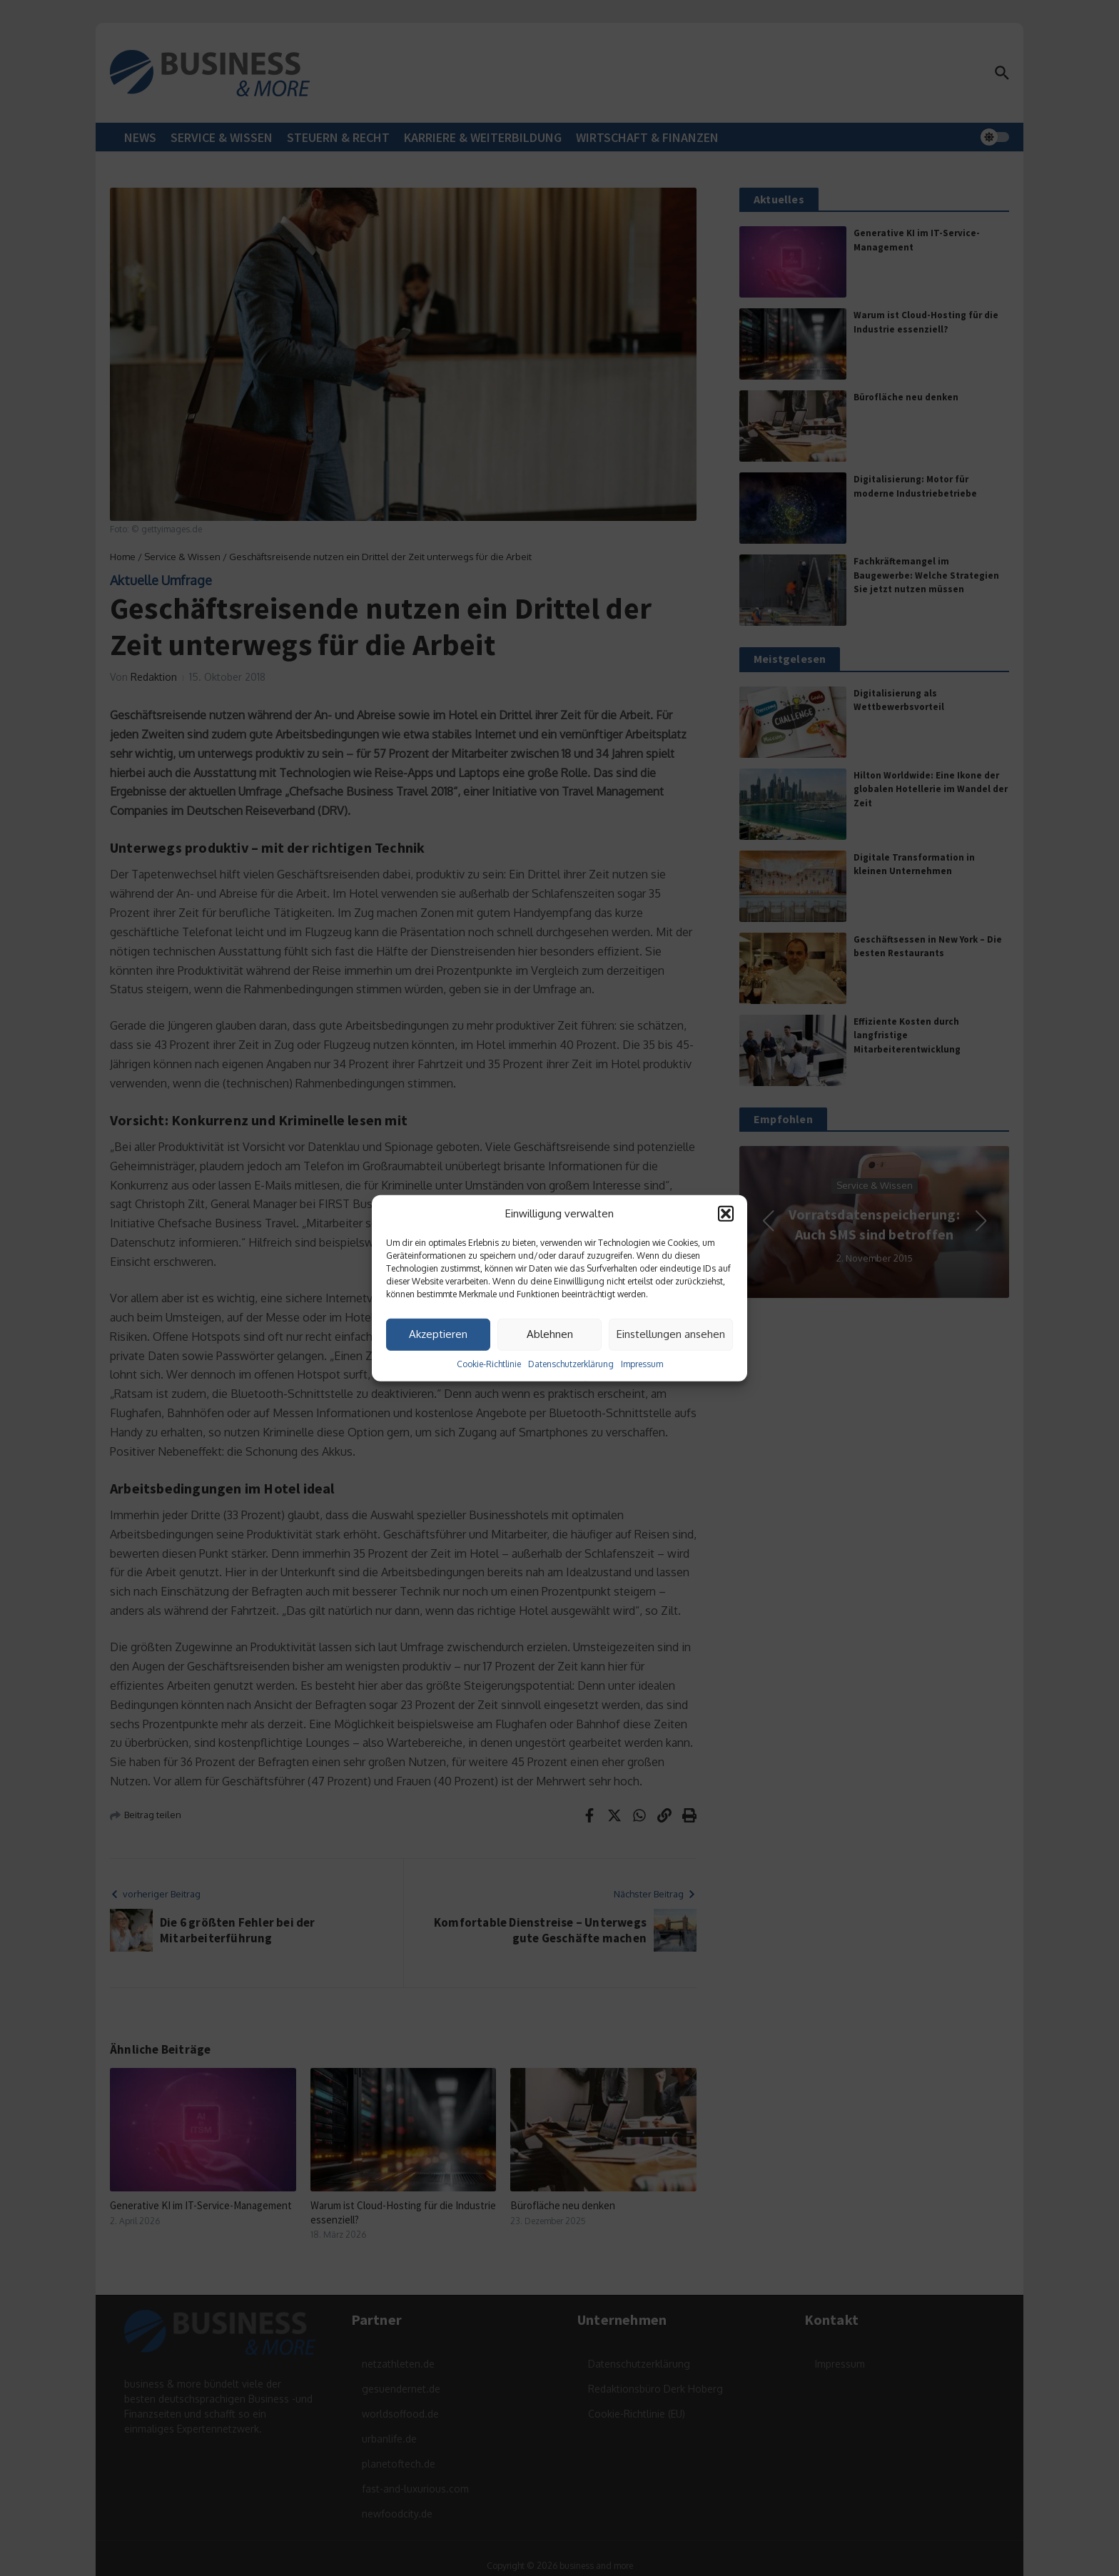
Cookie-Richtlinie (489, 1363)
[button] (726, 1214)
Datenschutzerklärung (571, 1363)
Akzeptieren (438, 1334)
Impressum (642, 1363)
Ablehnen (550, 1334)
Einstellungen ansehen (671, 1334)
